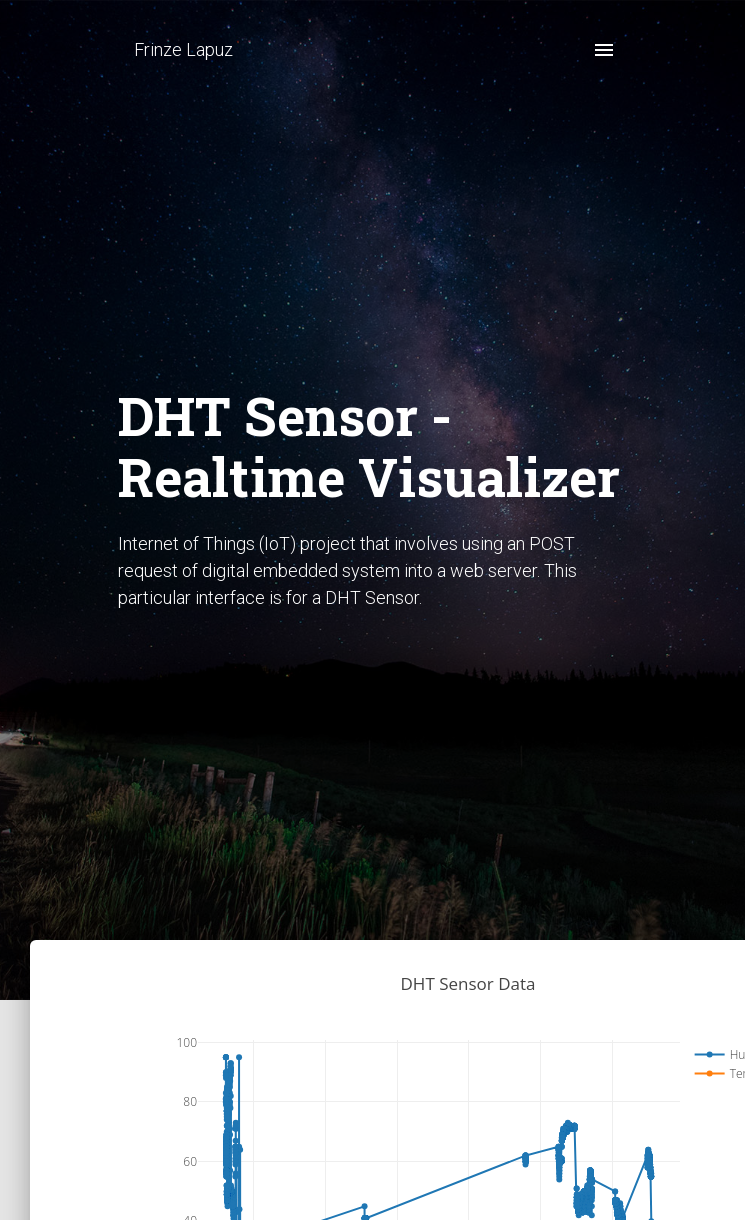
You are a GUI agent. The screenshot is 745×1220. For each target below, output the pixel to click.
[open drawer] (604, 50)
